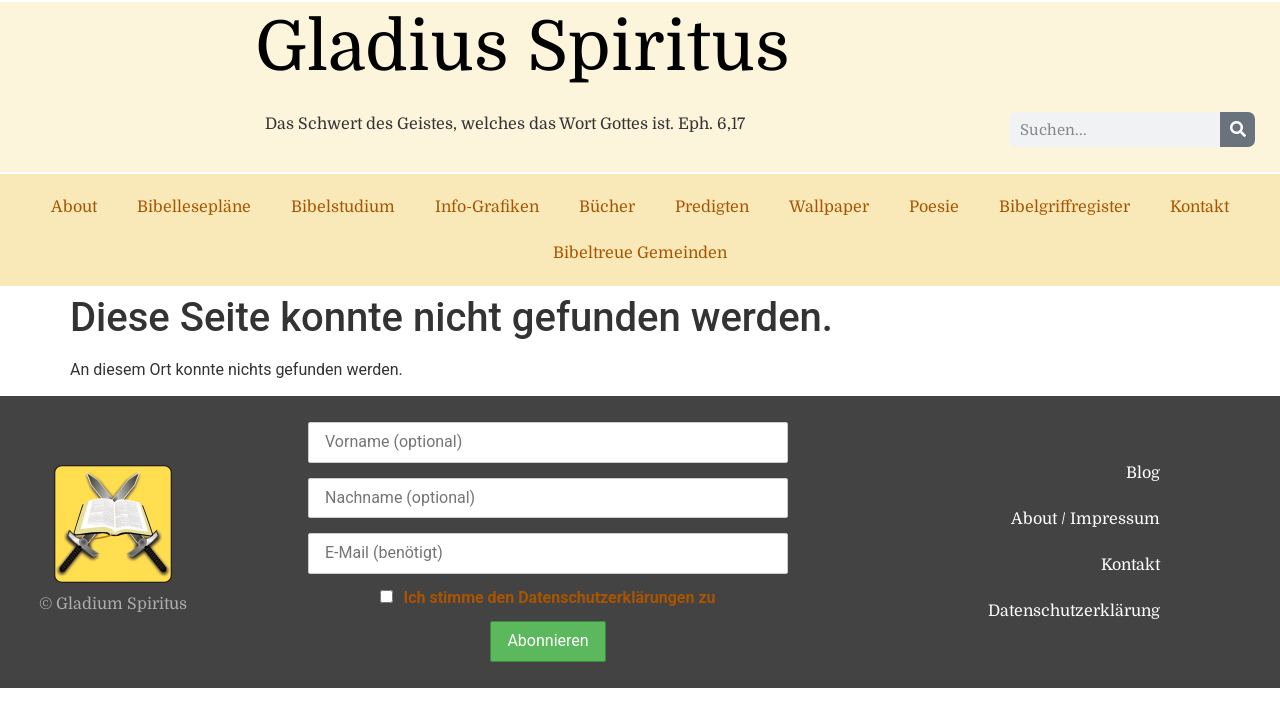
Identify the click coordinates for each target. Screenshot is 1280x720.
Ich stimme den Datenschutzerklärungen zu (559, 597)
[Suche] (1237, 129)
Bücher (607, 207)
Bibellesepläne (194, 207)
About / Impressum (1085, 519)
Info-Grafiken (487, 207)
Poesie (934, 207)
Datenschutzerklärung (1074, 611)
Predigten (712, 207)
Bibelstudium (343, 207)
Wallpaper (829, 207)
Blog (1143, 473)
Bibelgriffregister (1064, 207)
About (74, 207)
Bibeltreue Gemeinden (640, 253)
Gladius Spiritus (522, 47)
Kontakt (1199, 207)
